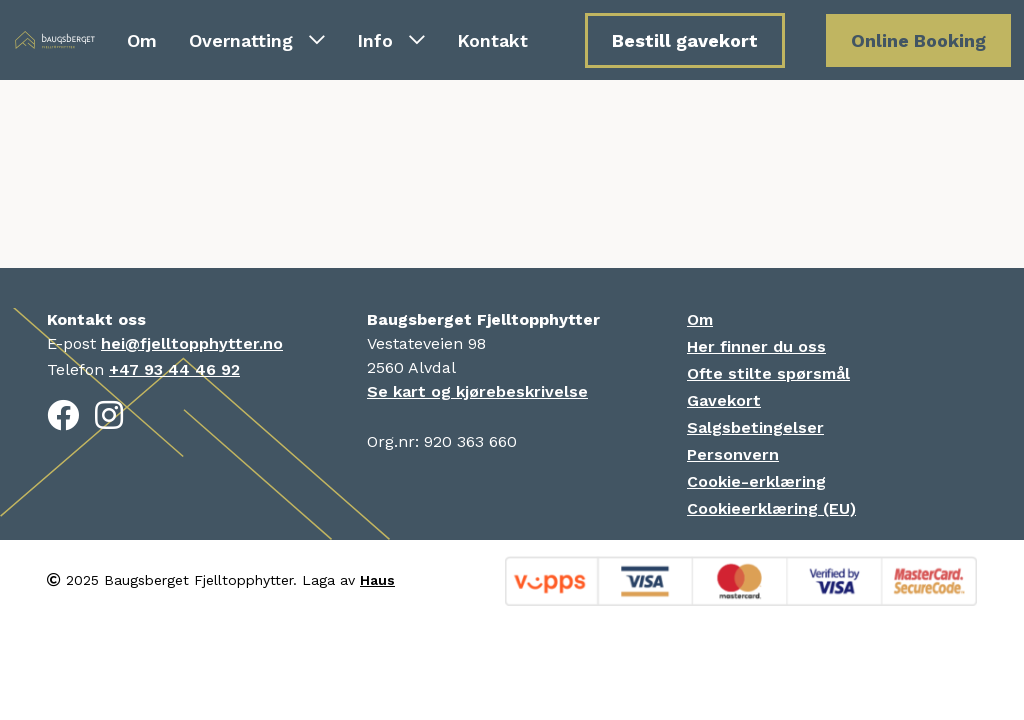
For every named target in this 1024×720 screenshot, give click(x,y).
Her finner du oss (756, 346)
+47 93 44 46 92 (174, 369)
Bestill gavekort (685, 40)
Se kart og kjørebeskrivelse (477, 391)
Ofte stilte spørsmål (768, 373)
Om (142, 40)
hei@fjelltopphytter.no (192, 343)
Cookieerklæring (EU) (771, 508)
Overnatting (257, 40)
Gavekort (724, 400)
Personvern (733, 454)
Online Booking (918, 40)
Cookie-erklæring (756, 481)
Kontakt (492, 40)
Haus (377, 580)
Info (391, 40)
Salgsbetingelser (755, 427)
